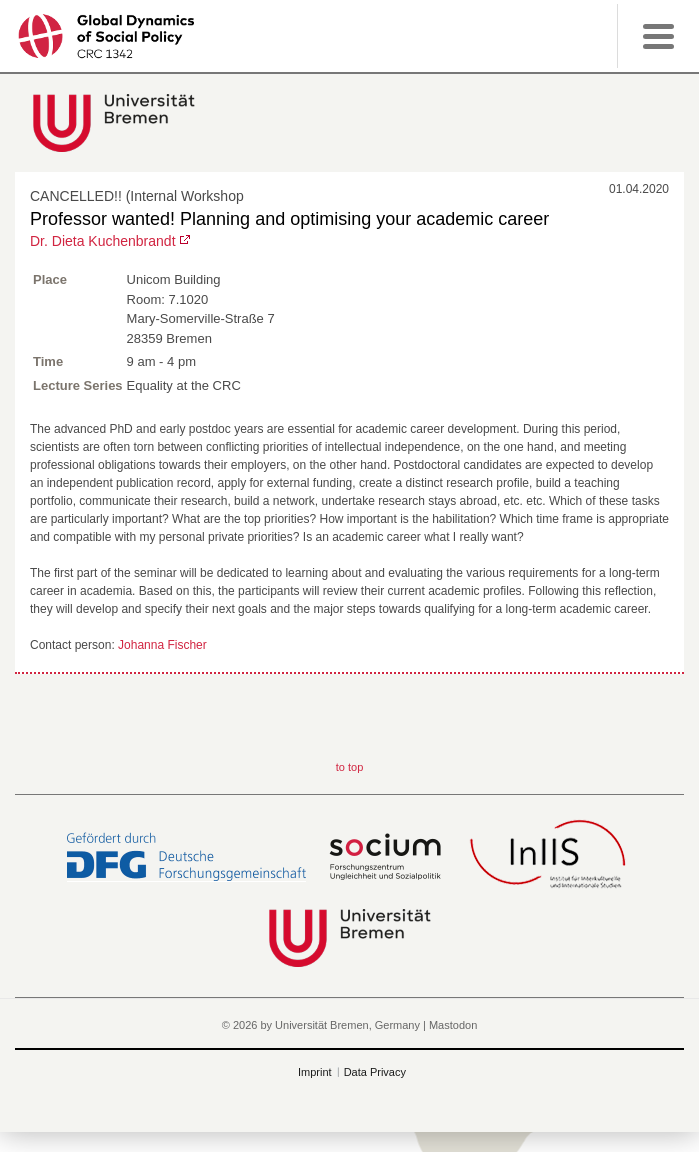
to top (350, 767)
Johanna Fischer (162, 645)
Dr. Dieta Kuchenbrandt (103, 241)
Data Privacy (375, 1072)
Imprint (315, 1072)
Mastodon (453, 1025)
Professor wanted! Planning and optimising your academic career (289, 219)
